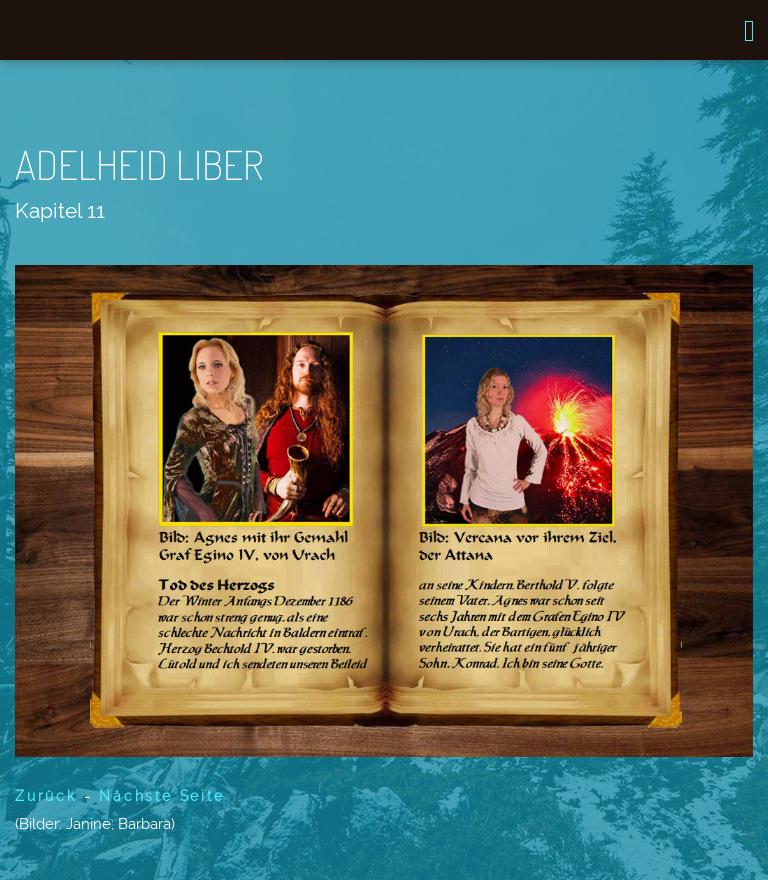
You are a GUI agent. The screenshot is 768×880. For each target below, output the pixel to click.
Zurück (46, 796)
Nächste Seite (161, 796)
